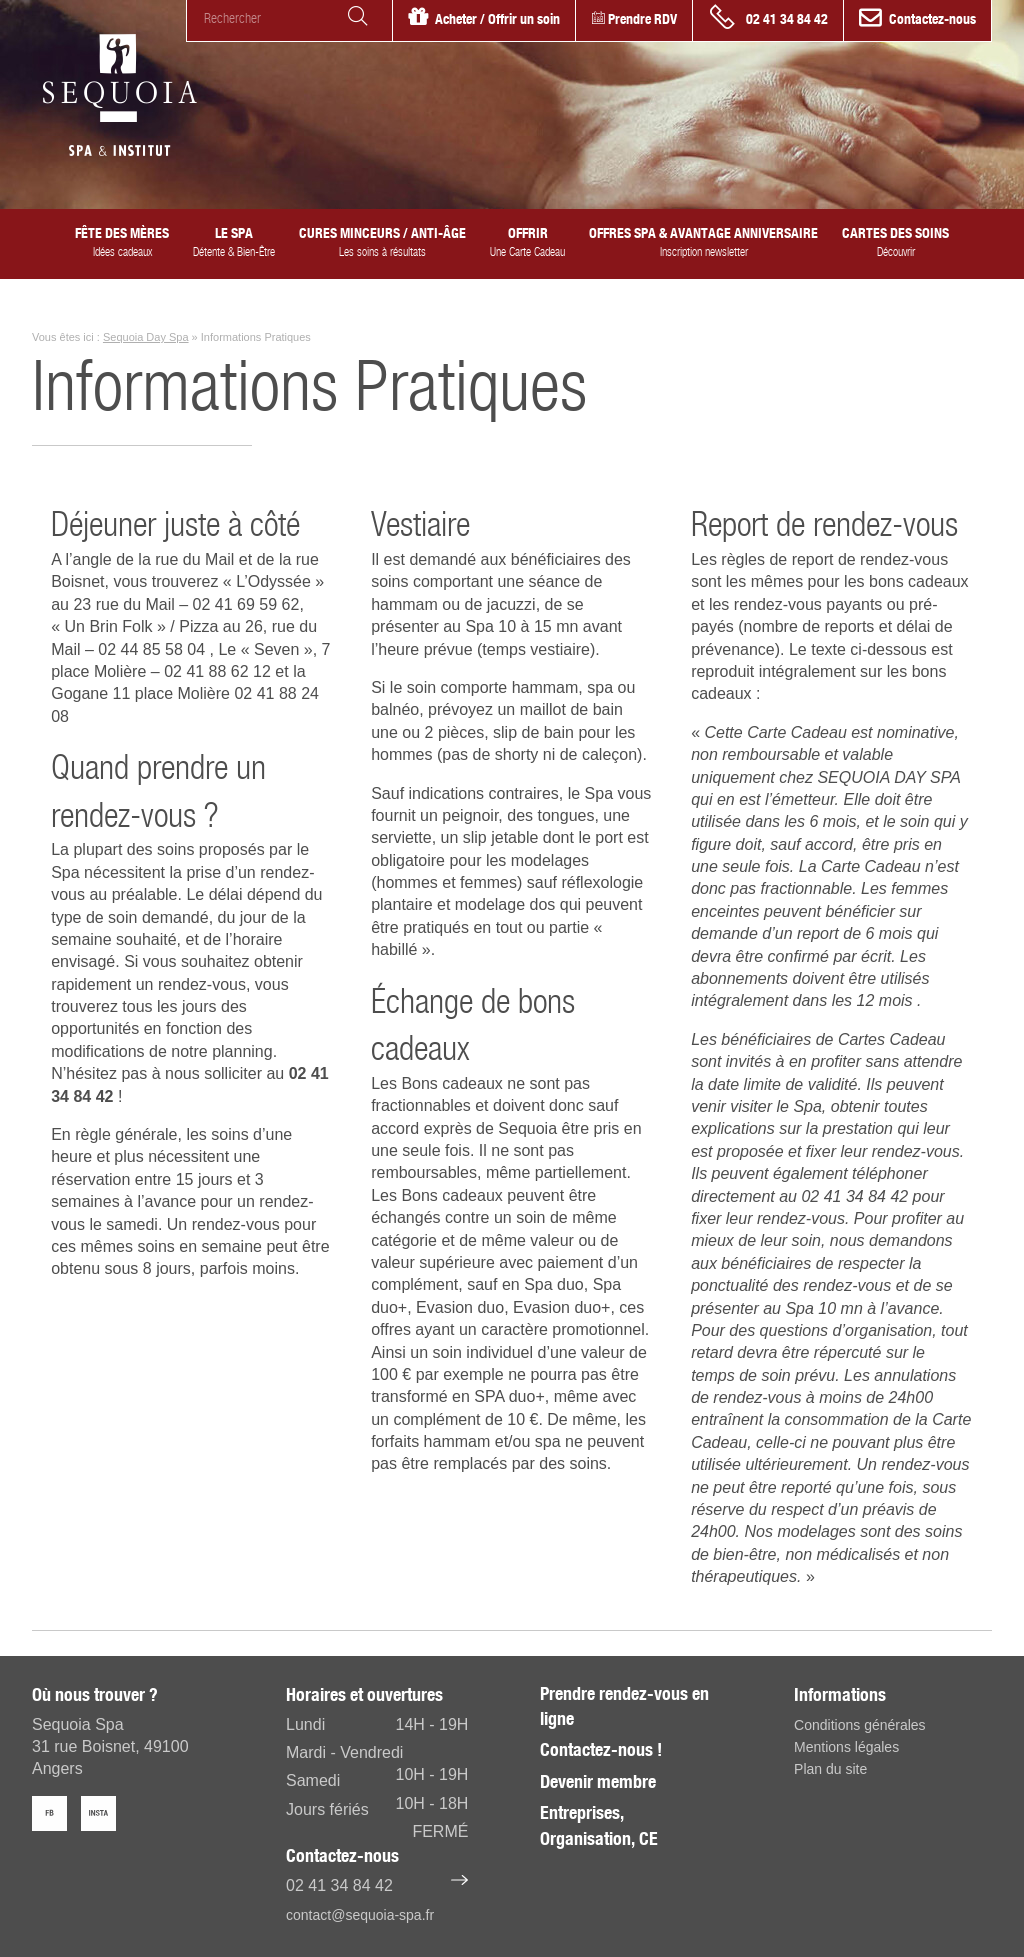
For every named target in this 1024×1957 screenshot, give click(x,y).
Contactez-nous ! (601, 1749)
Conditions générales (860, 1725)
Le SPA (234, 242)
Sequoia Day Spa (146, 337)
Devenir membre (598, 1781)
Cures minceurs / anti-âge (382, 242)
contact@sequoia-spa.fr (360, 1915)
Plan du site (830, 1769)
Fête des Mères (122, 242)
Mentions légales (846, 1747)
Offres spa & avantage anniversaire (703, 242)
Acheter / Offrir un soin (497, 19)
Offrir (527, 242)
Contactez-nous (932, 19)
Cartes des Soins (895, 242)
